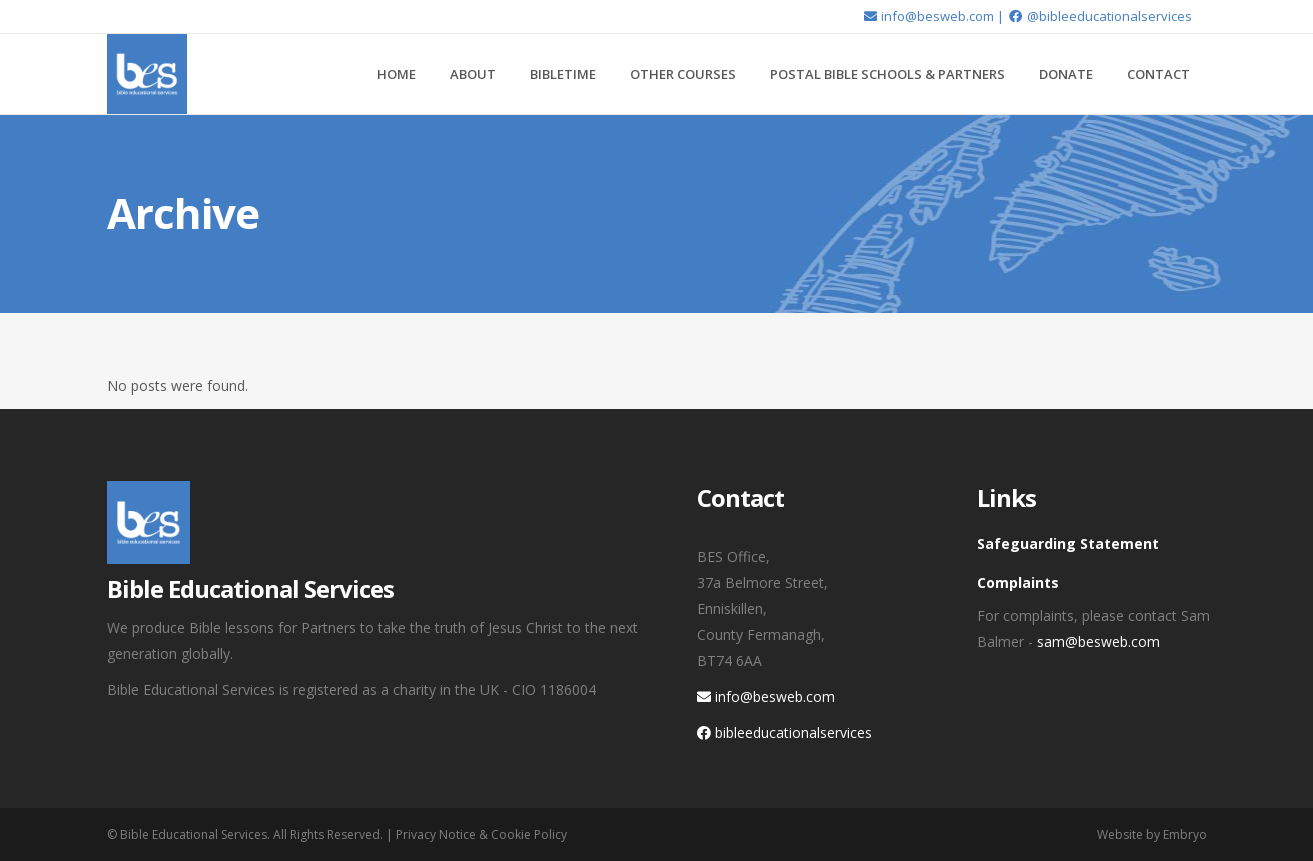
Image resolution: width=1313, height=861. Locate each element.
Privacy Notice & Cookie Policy (481, 834)
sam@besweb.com (1098, 641)
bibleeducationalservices (784, 732)
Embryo (1185, 834)
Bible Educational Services (193, 834)
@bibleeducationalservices (1099, 16)
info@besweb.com (928, 16)
